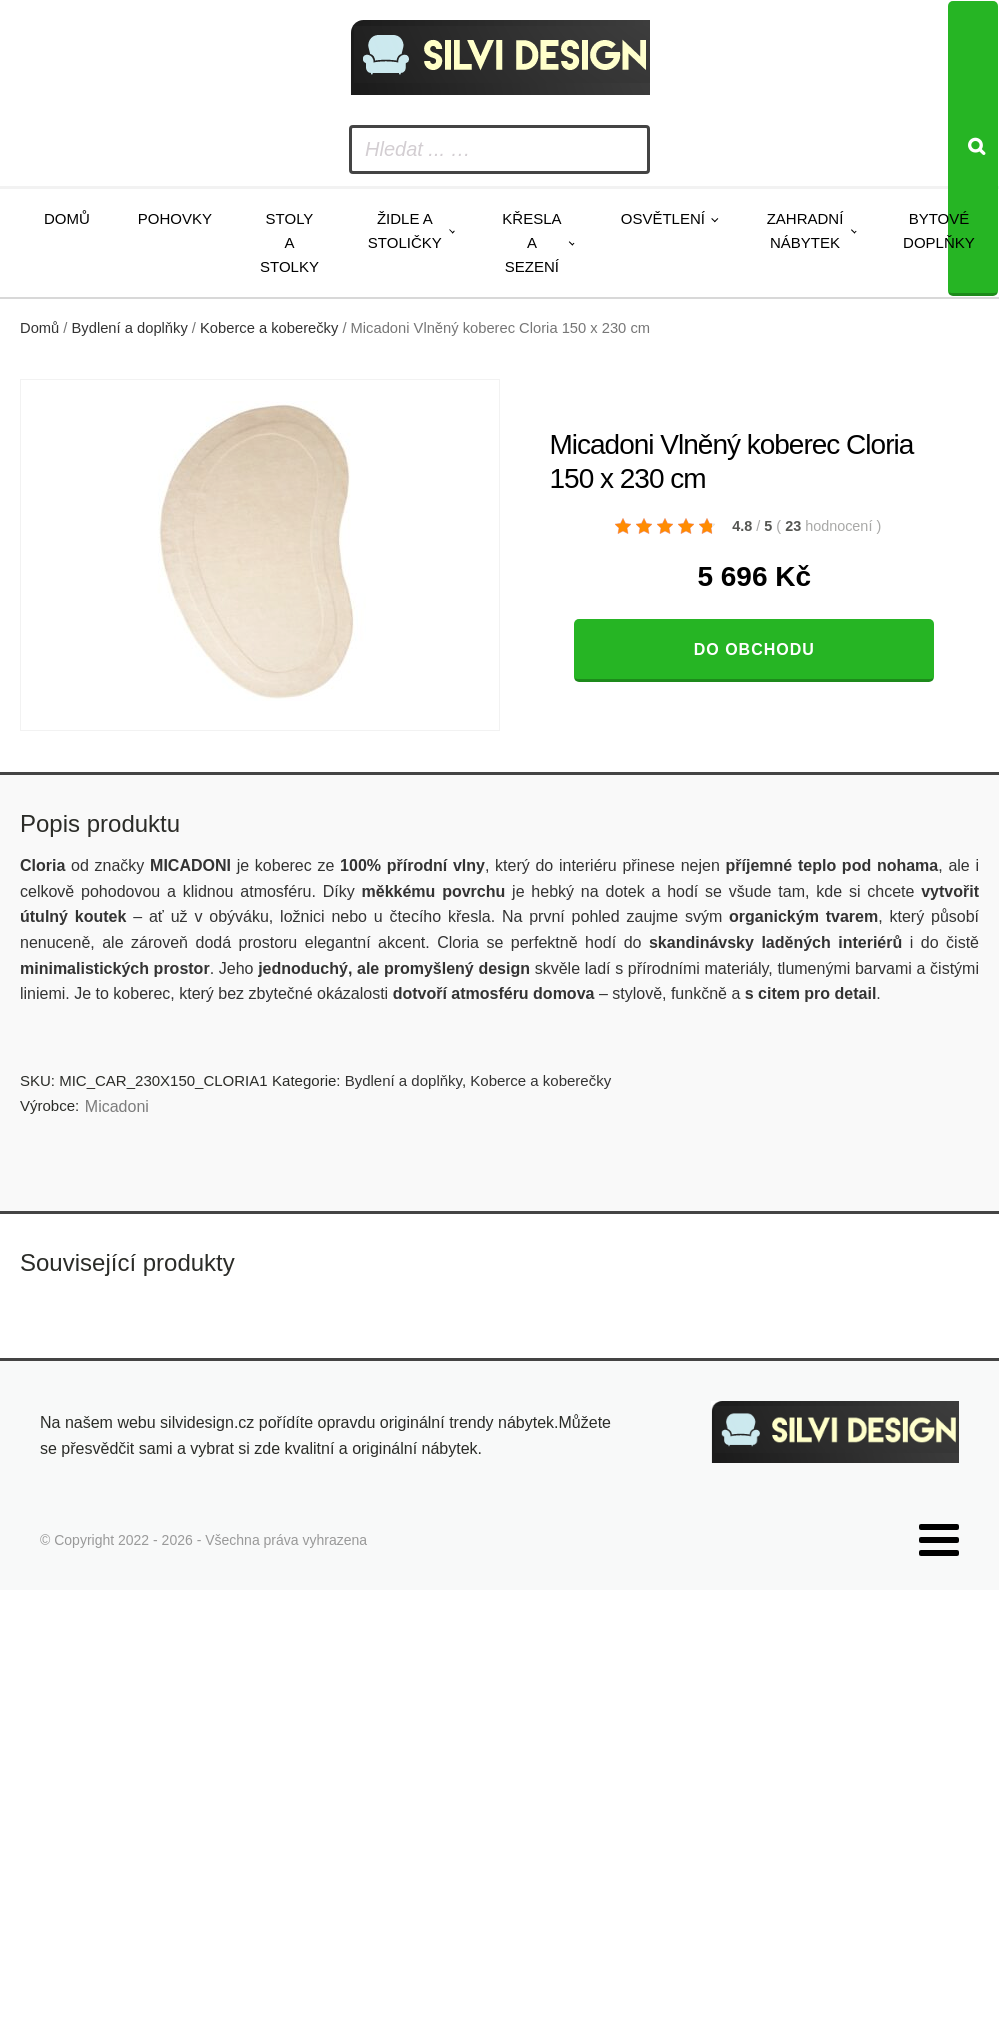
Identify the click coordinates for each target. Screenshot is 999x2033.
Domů (67, 218)
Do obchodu (754, 649)
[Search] (973, 148)
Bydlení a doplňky (130, 328)
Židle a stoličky (405, 230)
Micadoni (117, 1106)
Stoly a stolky (289, 242)
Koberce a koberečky (269, 328)
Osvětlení (663, 218)
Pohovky (175, 218)
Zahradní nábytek (805, 230)
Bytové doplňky (939, 230)
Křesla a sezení (531, 242)
